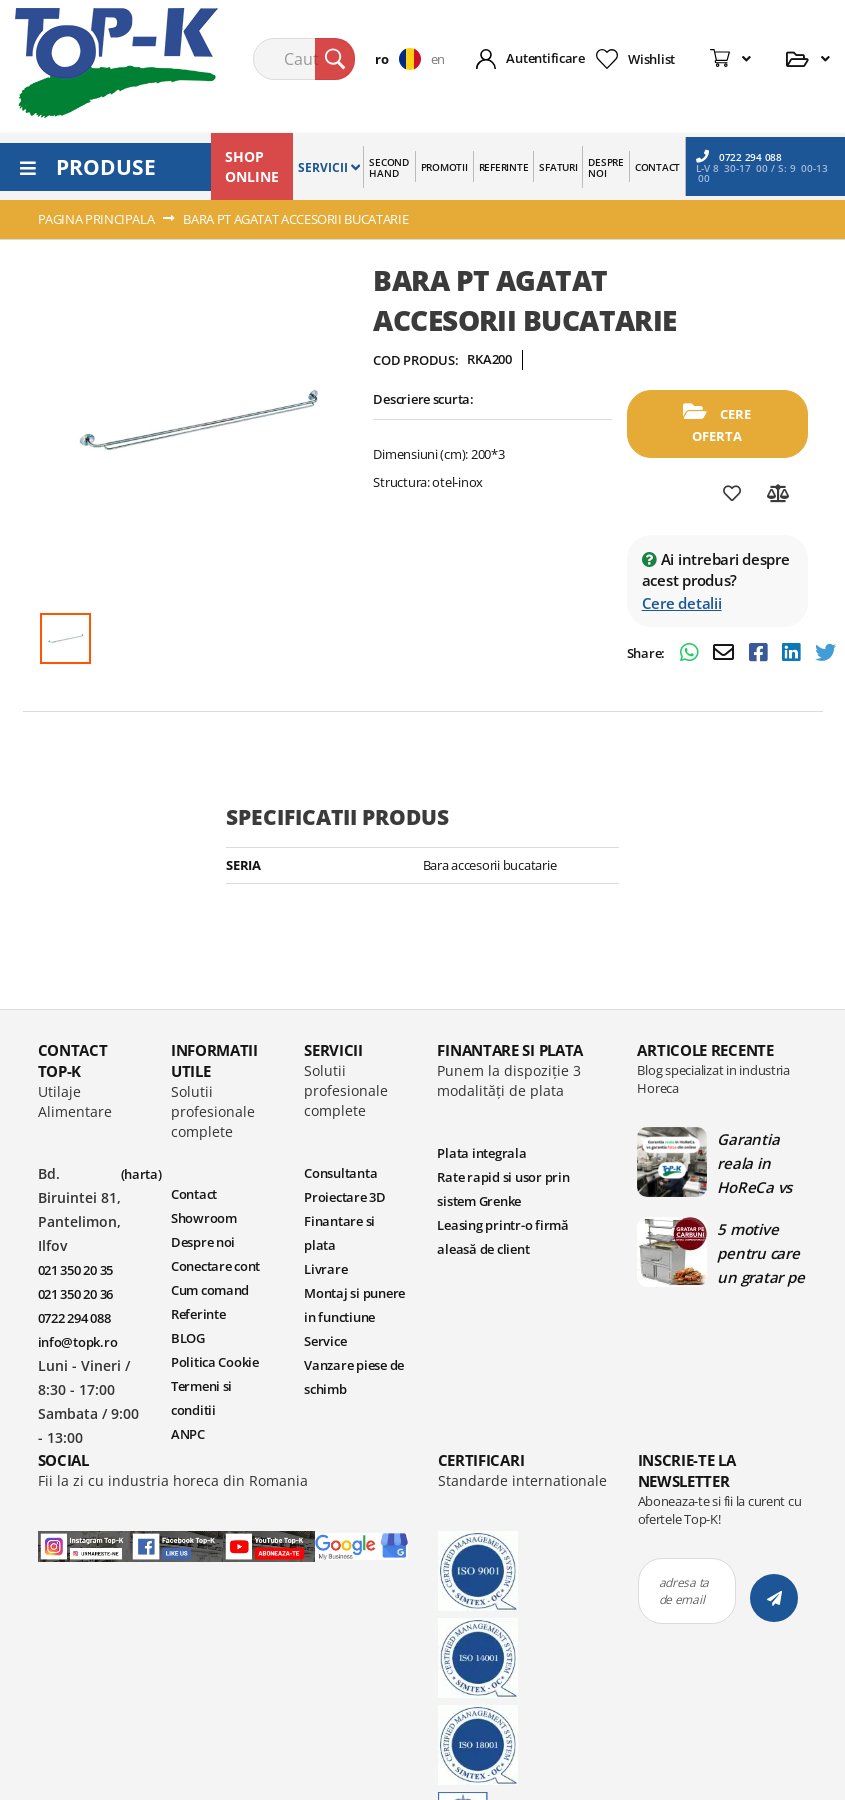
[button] (402, 59)
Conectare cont (215, 1266)
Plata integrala (481, 1153)
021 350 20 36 (76, 1294)
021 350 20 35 (76, 1270)
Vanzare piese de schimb (354, 1377)
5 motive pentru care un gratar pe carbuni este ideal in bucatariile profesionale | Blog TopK (760, 1253)
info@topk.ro (78, 1342)
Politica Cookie (215, 1362)
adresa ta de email (684, 1591)
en (438, 59)
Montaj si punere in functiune (354, 1305)
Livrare (325, 1269)
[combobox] (304, 59)
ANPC (188, 1434)
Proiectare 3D (345, 1197)
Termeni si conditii (201, 1398)
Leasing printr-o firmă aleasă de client (502, 1237)
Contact (194, 1194)
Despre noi (203, 1242)
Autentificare (545, 58)
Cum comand (210, 1290)
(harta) (141, 1174)
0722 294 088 (739, 156)
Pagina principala (96, 219)
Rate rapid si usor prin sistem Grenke (503, 1189)
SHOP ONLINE (252, 166)
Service (325, 1341)
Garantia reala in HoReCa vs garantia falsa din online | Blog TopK (762, 1163)
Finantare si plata (339, 1233)
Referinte (198, 1314)
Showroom (204, 1218)
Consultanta (340, 1173)
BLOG (188, 1338)
